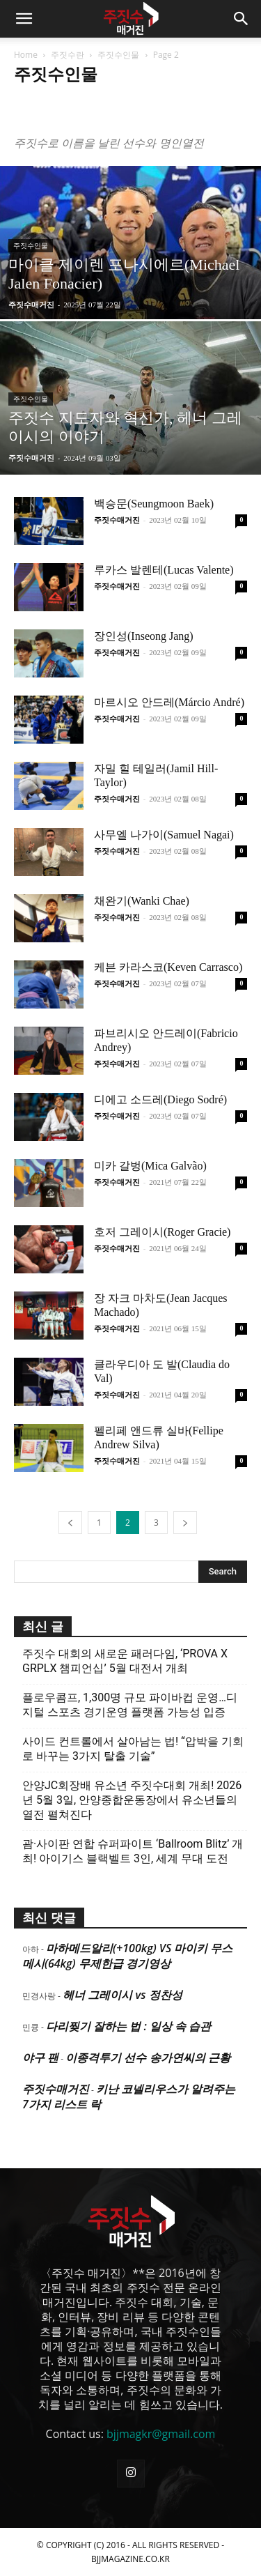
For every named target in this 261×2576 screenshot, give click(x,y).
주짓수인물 (118, 55)
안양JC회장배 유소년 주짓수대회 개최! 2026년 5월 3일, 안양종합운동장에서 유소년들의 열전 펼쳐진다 (132, 1800)
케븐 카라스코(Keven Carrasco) (168, 967)
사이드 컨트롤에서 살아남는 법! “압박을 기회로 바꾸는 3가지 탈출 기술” (133, 1749)
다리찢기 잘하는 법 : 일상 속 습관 (128, 2026)
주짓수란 (67, 55)
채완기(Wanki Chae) (141, 901)
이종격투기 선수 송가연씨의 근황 (147, 2057)
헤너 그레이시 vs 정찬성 (122, 1994)
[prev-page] (70, 1522)
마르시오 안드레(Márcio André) (169, 702)
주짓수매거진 (31, 304)
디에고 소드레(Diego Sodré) (160, 1099)
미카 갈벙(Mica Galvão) (150, 1166)
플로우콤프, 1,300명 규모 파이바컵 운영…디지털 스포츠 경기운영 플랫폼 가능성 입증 (129, 1705)
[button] (23, 19)
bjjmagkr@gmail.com (160, 2433)
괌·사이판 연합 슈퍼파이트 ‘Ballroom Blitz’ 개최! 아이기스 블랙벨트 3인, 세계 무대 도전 (132, 1851)
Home (26, 55)
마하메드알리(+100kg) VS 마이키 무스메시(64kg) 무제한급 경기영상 (127, 1955)
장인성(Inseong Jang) (143, 636)
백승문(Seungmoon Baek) (154, 503)
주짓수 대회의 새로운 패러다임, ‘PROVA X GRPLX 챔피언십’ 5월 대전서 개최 (125, 1661)
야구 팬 (40, 2057)
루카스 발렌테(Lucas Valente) (164, 570)
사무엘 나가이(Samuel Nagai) (164, 835)
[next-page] (185, 1522)
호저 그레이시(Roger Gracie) (162, 1232)
